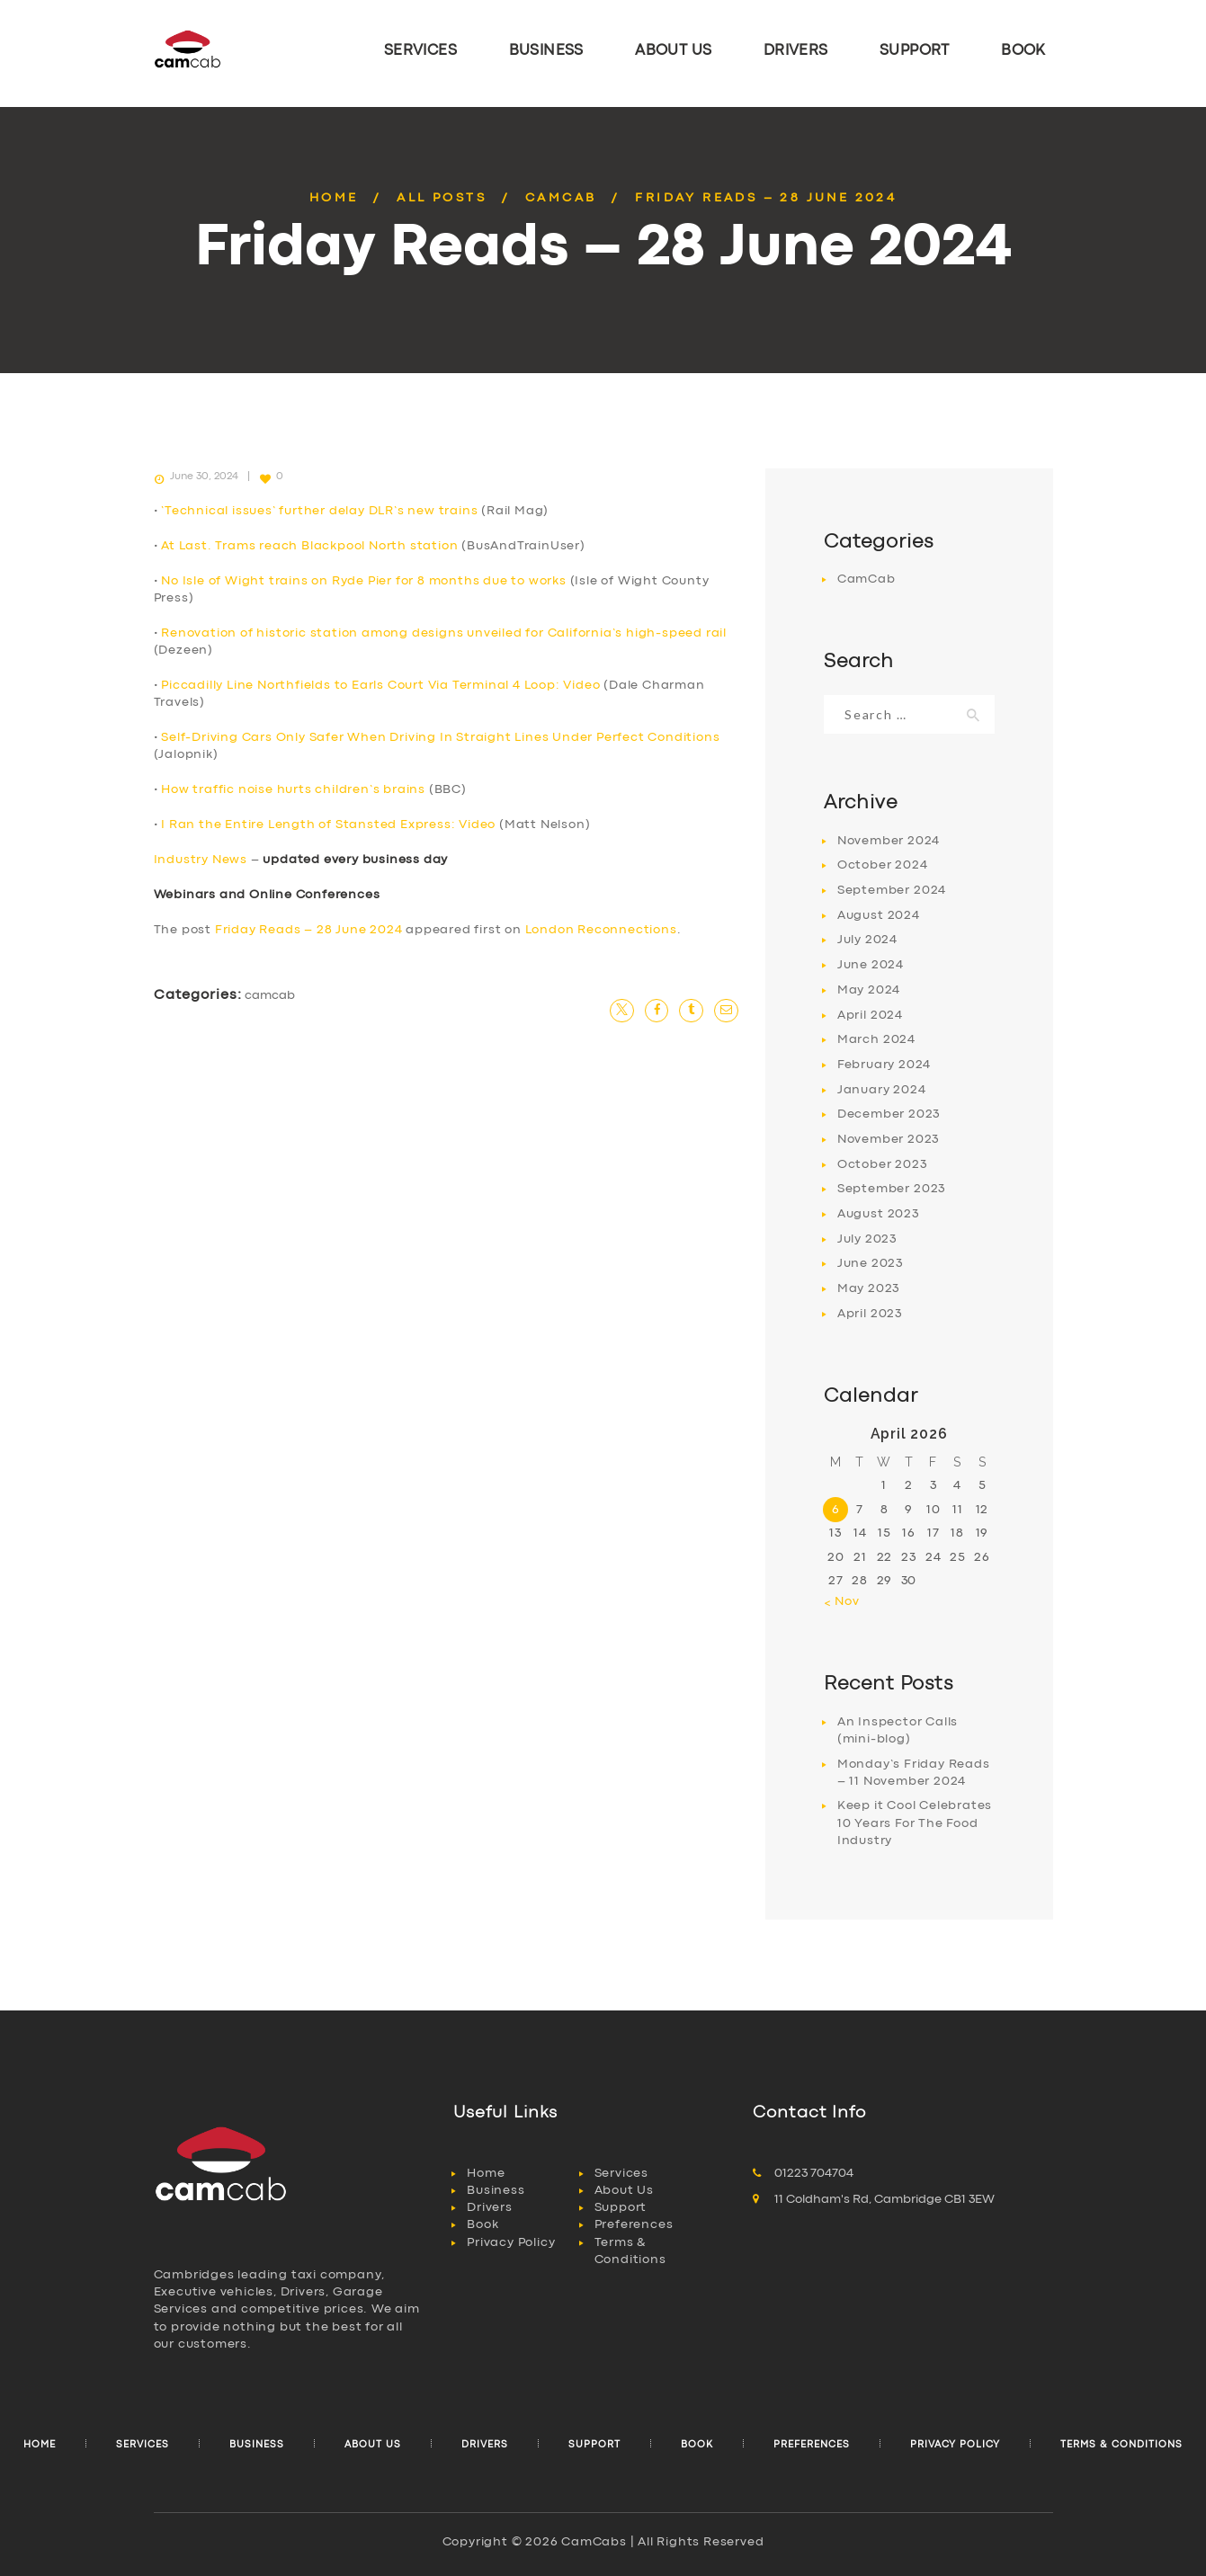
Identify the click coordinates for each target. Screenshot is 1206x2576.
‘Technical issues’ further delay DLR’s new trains (319, 510)
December (888, 1114)
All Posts (442, 197)
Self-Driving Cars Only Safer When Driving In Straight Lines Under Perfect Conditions (440, 737)
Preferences (634, 2224)
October (882, 865)
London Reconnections (601, 929)
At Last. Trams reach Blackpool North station (309, 545)
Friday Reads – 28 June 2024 (309, 929)
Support (621, 2207)
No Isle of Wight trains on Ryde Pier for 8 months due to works (364, 580)
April (870, 1015)
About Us (624, 2190)
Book (482, 2224)
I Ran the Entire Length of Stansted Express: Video (328, 824)
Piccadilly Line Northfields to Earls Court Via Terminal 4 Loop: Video (380, 685)
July (867, 939)
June (870, 964)
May (868, 990)
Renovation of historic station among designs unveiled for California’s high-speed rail (444, 633)
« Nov (842, 1601)
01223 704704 (813, 2173)
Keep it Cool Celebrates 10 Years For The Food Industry (914, 1823)
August (878, 915)
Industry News (200, 859)
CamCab (560, 197)
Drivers (490, 2207)
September (891, 890)
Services (621, 2173)
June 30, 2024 (204, 476)
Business (495, 2190)
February (884, 1064)
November (888, 840)
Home (334, 197)
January (881, 1089)
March (876, 1039)
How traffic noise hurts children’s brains (293, 789)
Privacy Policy (511, 2242)
